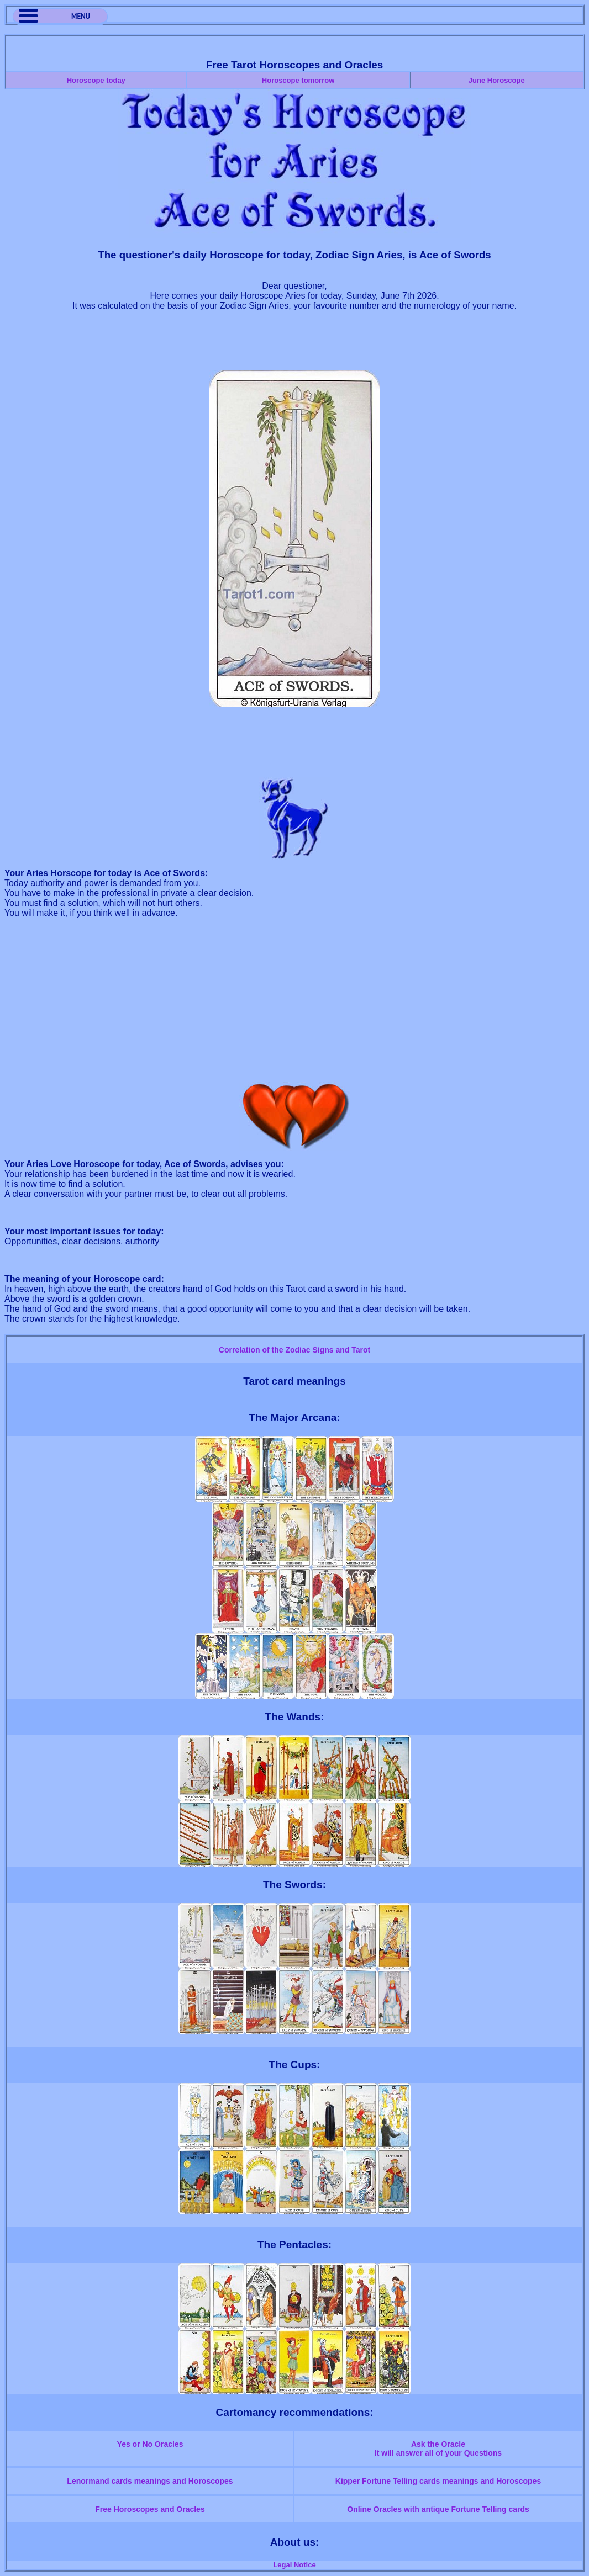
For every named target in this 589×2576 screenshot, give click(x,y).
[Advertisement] (294, 345)
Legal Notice (294, 2565)
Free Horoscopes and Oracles (149, 2509)
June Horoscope (497, 80)
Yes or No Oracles (150, 2444)
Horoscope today (96, 80)
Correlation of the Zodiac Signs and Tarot (294, 1349)
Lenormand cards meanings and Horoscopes (150, 2481)
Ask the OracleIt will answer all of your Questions (438, 2448)
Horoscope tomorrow (298, 80)
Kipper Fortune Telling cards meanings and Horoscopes (438, 2481)
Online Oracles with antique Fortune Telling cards (438, 2509)
